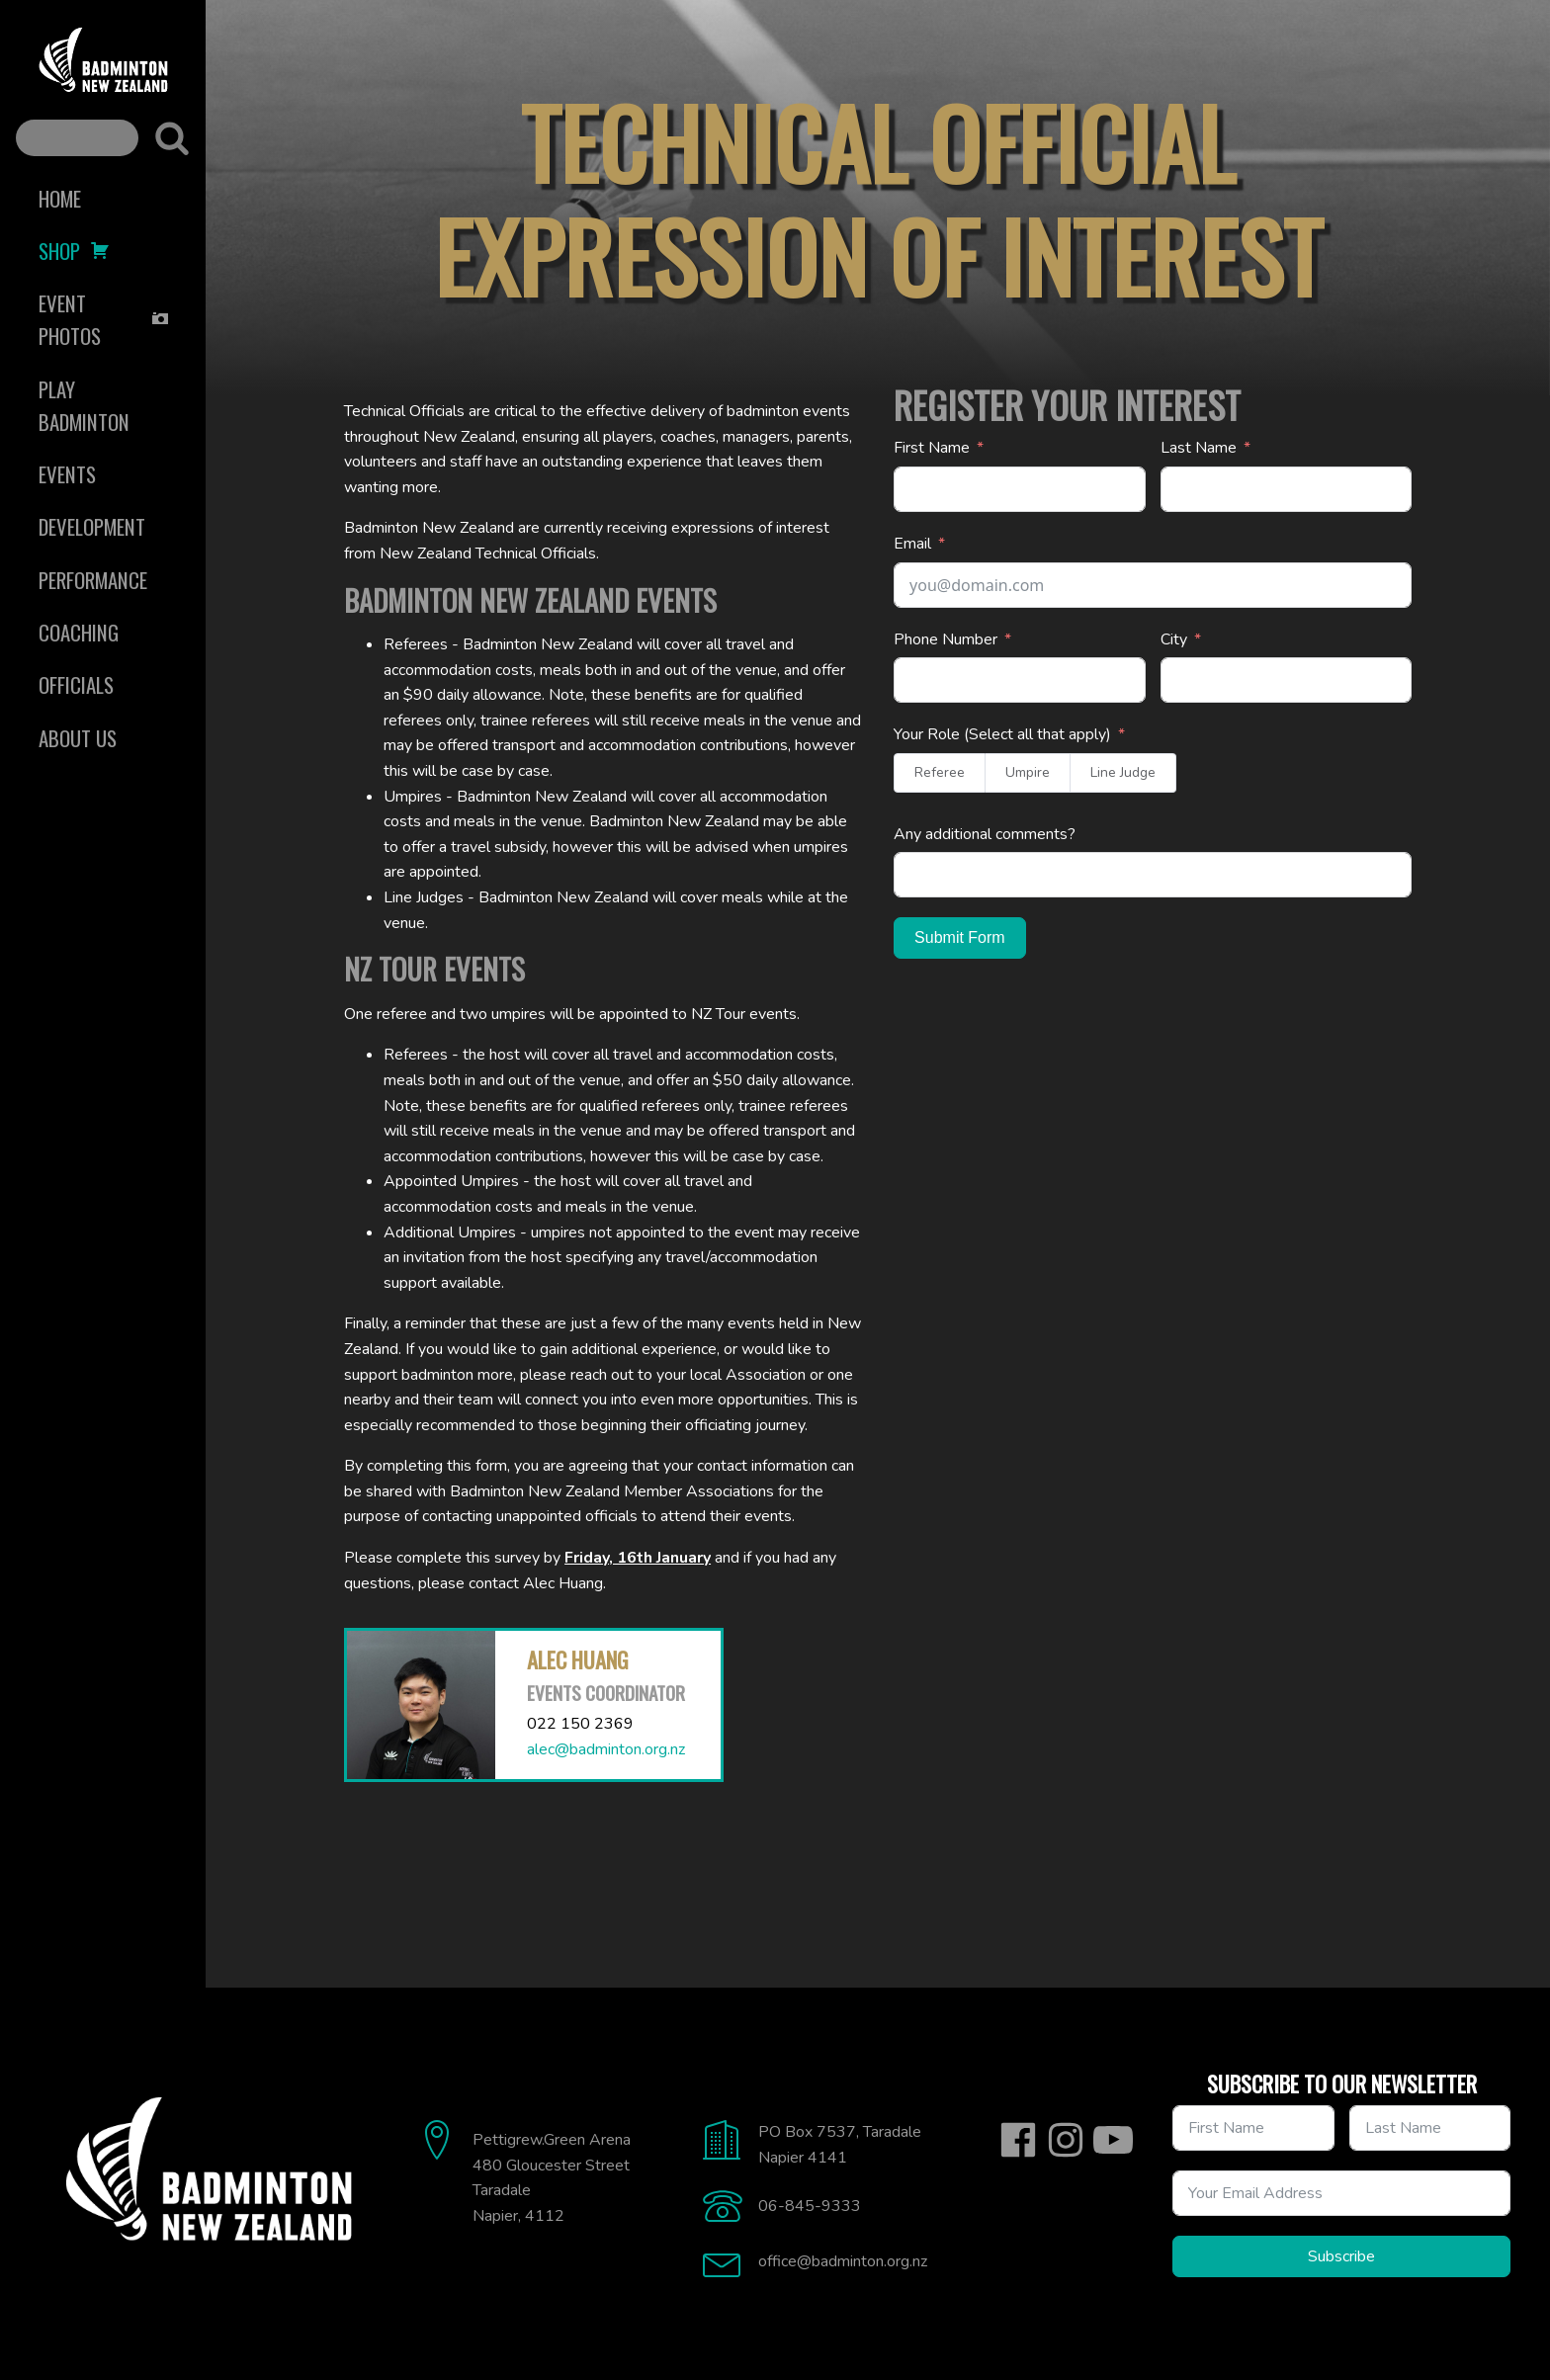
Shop (74, 250)
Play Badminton (84, 405)
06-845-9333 (809, 2206)
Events (67, 474)
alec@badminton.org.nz (606, 1749)
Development (92, 526)
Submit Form (959, 937)
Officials (76, 684)
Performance (93, 579)
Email (912, 543)
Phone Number (945, 639)
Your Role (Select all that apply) (1002, 734)
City (1174, 639)
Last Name (1199, 448)
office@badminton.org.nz (842, 2261)
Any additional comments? (985, 834)
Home (60, 198)
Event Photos (104, 319)
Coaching (79, 632)
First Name (932, 448)
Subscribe (1341, 2256)
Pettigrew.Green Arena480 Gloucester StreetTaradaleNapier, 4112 (552, 2178)
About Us (78, 737)
